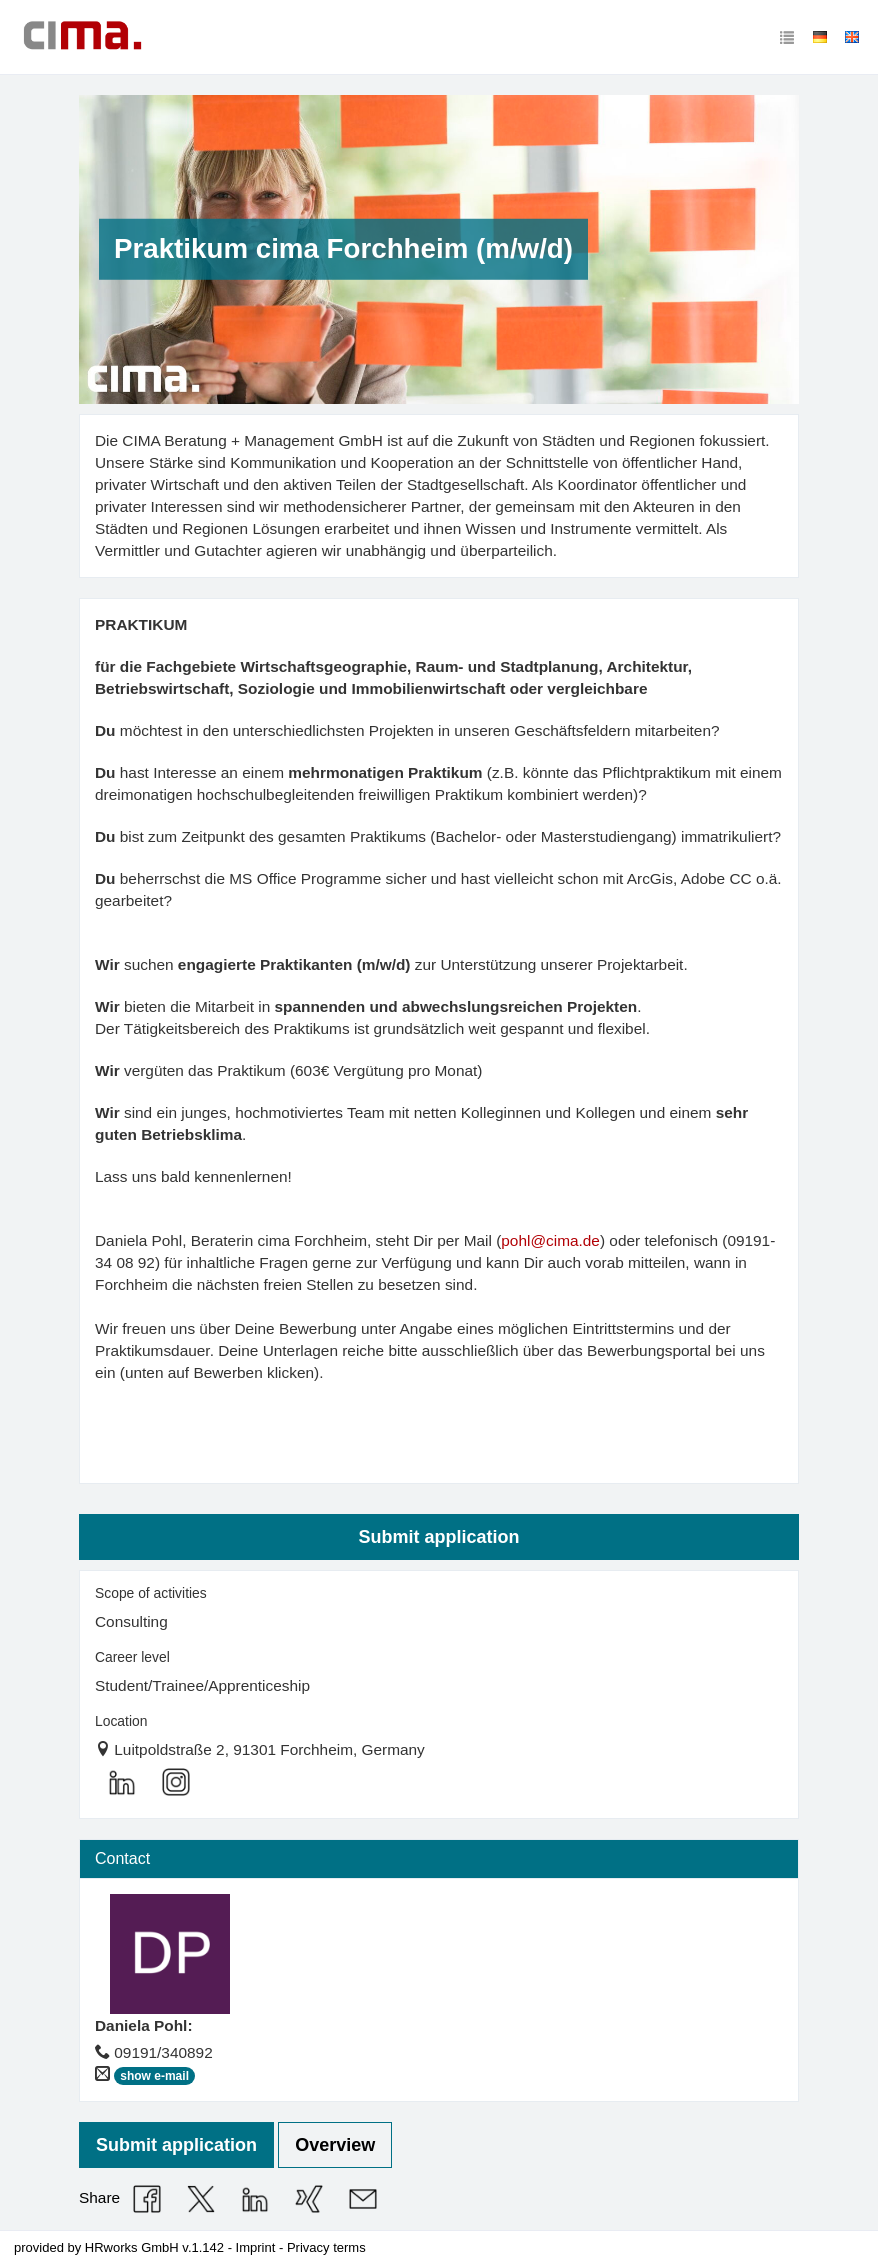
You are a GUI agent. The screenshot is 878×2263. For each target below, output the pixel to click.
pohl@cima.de (550, 1240)
